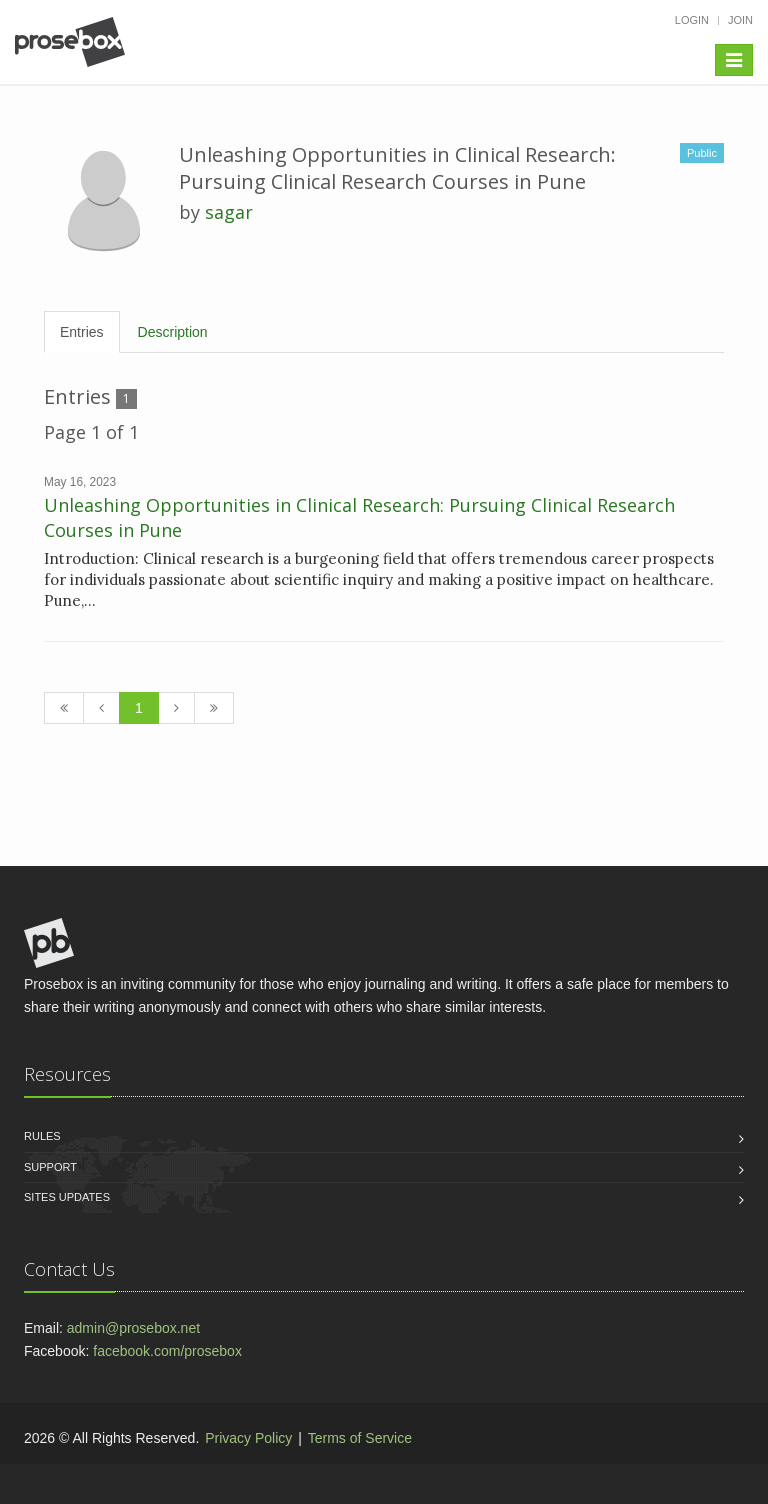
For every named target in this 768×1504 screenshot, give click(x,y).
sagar (229, 212)
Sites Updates (67, 1197)
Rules (42, 1136)
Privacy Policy (248, 1438)
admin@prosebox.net (133, 1328)
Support (50, 1167)
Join (740, 20)
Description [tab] (173, 332)
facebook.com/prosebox (167, 1351)
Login (692, 20)
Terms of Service (360, 1438)
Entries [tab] (82, 332)
